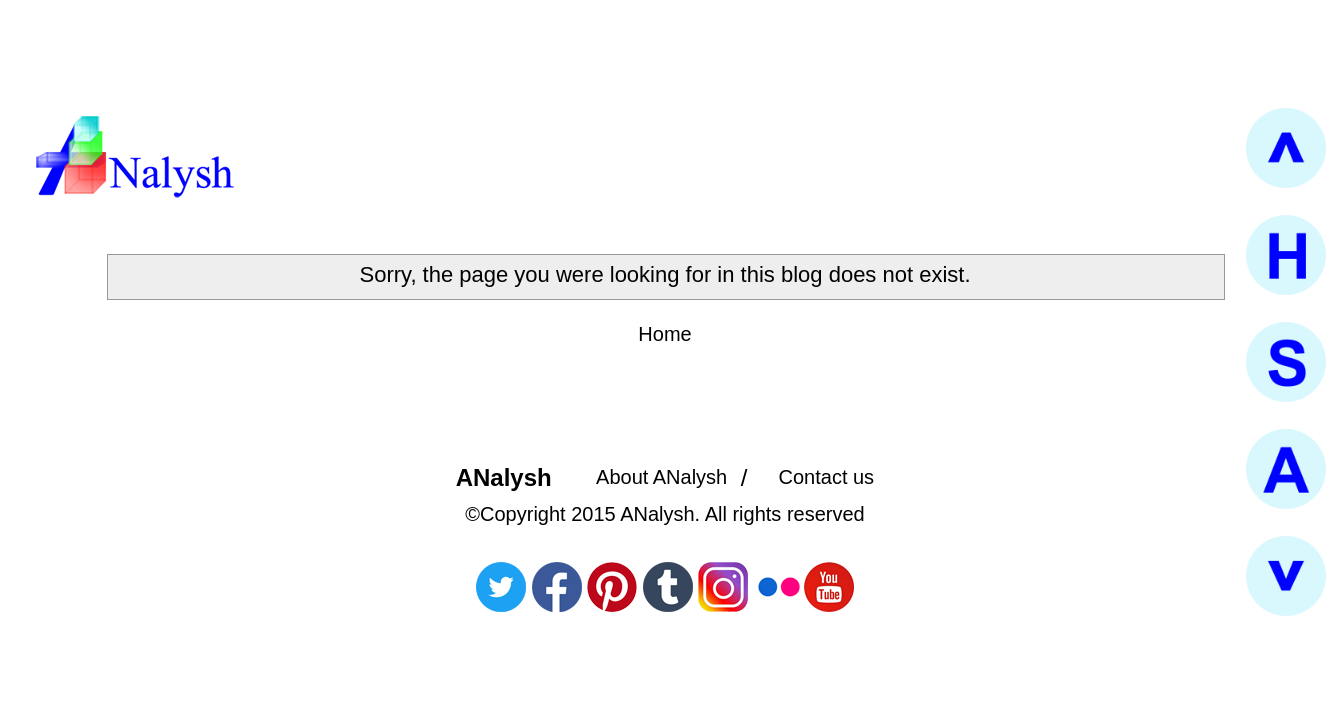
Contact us (827, 477)
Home (664, 334)
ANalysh (504, 477)
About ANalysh (661, 477)
